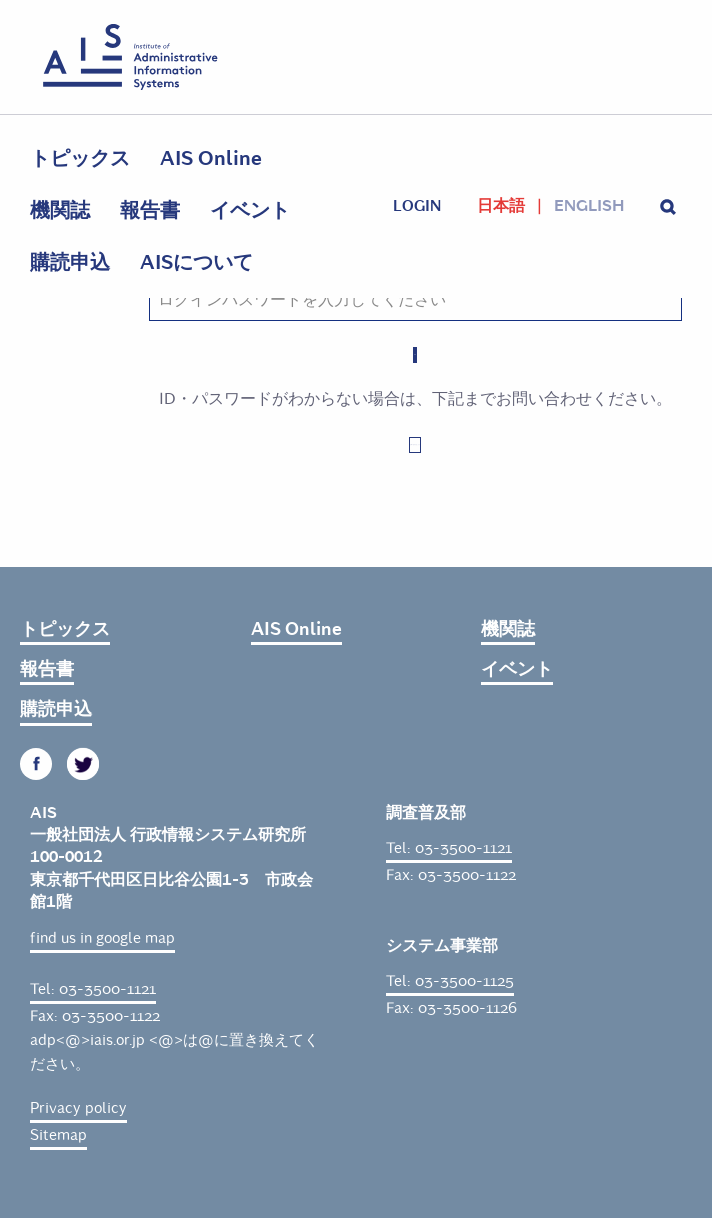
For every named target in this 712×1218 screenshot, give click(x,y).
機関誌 (60, 210)
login (417, 206)
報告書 (150, 210)
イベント (250, 210)
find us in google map (102, 938)
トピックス (80, 158)
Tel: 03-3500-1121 (93, 989)
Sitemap (58, 1135)
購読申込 (70, 262)
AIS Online (211, 158)
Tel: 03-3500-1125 (450, 981)
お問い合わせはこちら (415, 444)
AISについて (196, 262)
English (589, 206)
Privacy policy (78, 1108)
